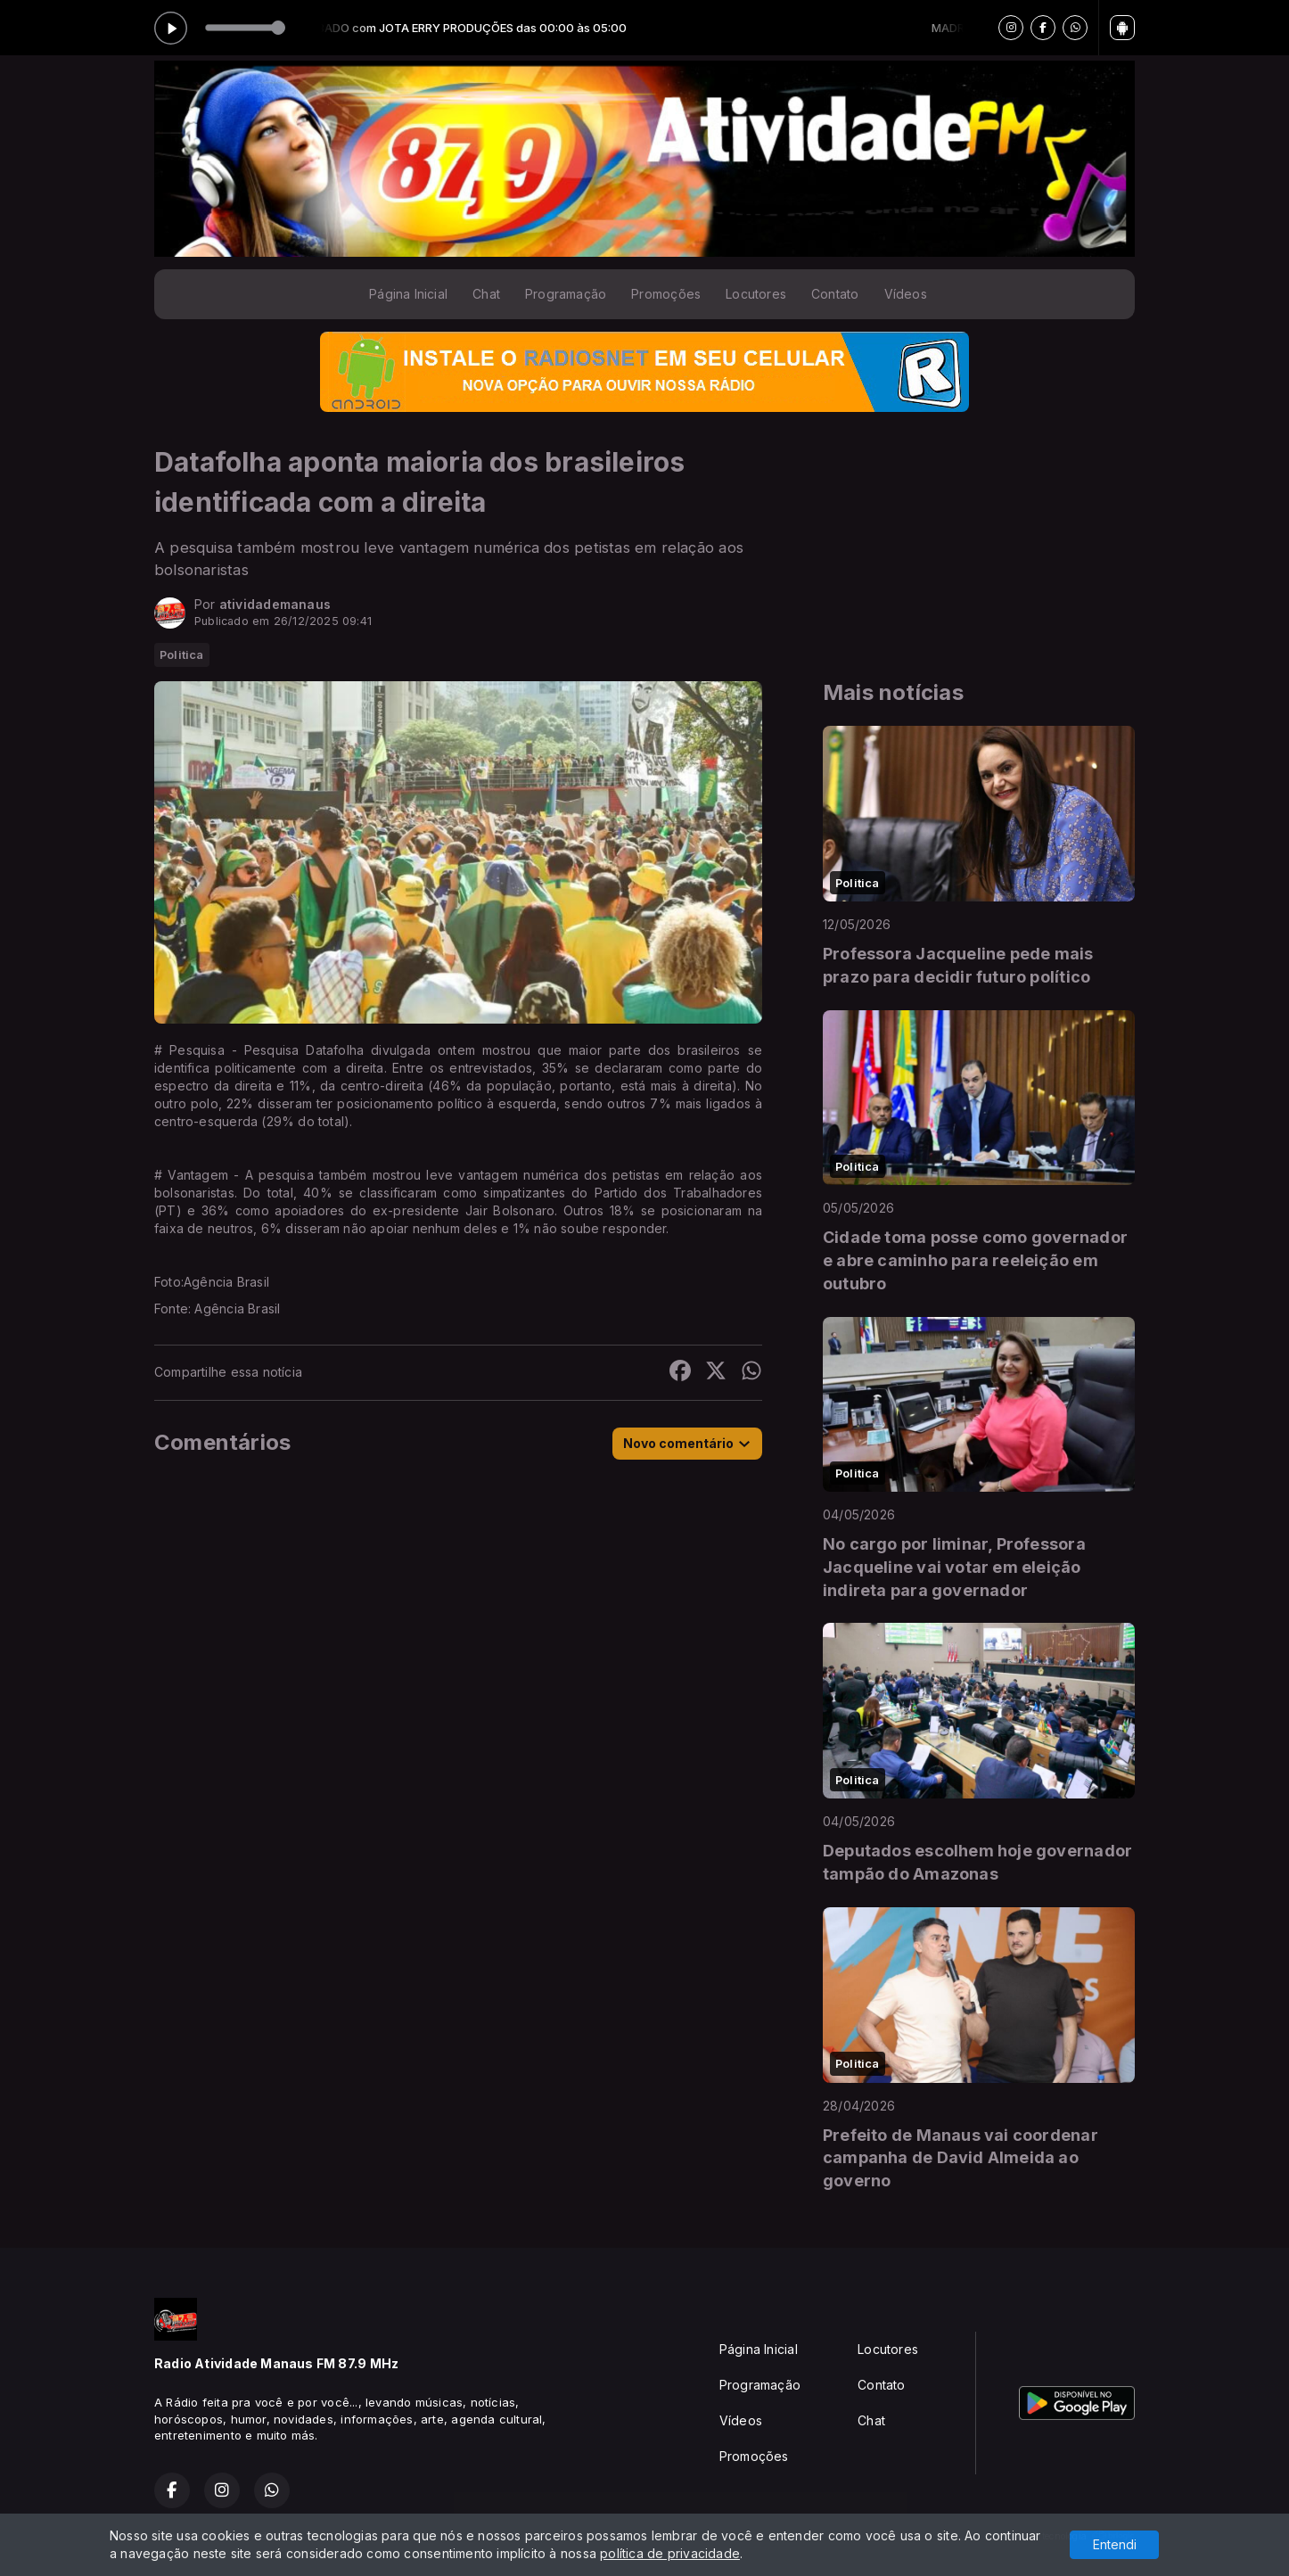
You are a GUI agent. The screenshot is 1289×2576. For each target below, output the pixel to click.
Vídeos (905, 293)
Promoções (666, 293)
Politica (182, 654)
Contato (834, 293)
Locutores (756, 293)
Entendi (1115, 2544)
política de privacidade (670, 2553)
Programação (565, 293)
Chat (486, 293)
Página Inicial (408, 293)
